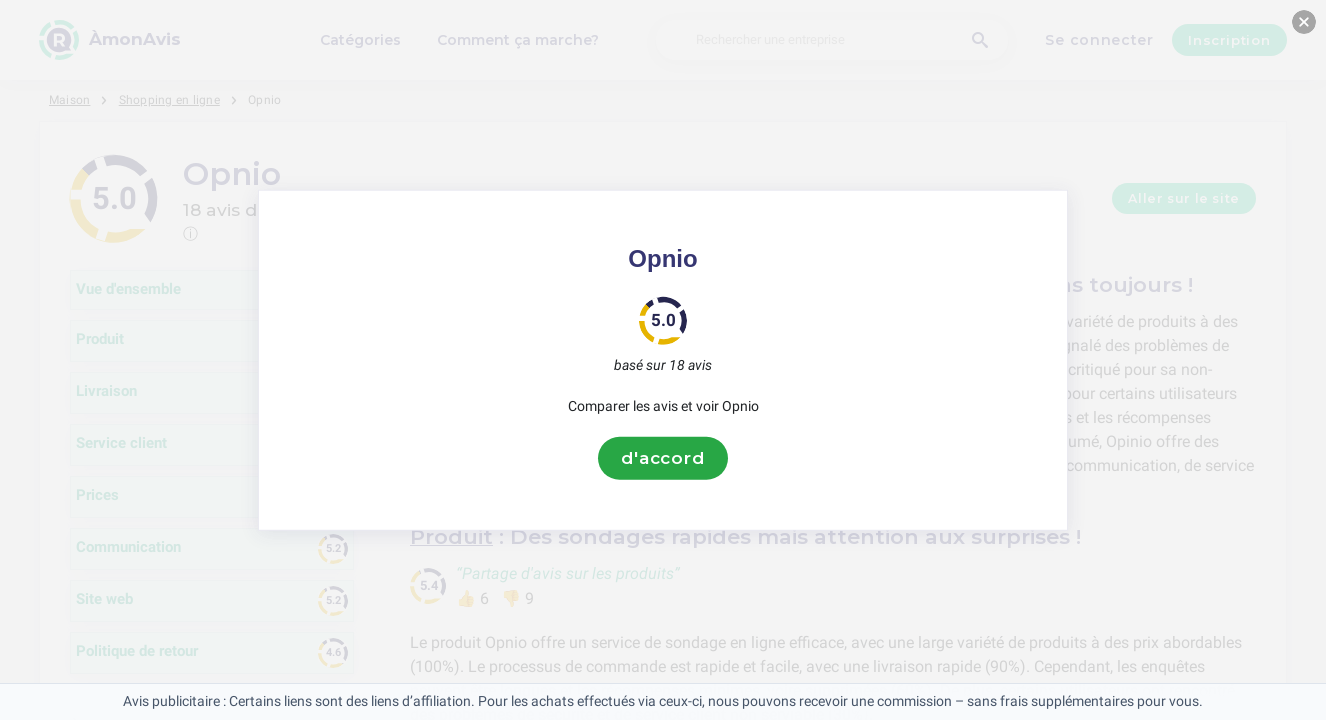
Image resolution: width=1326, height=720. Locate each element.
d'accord (663, 458)
